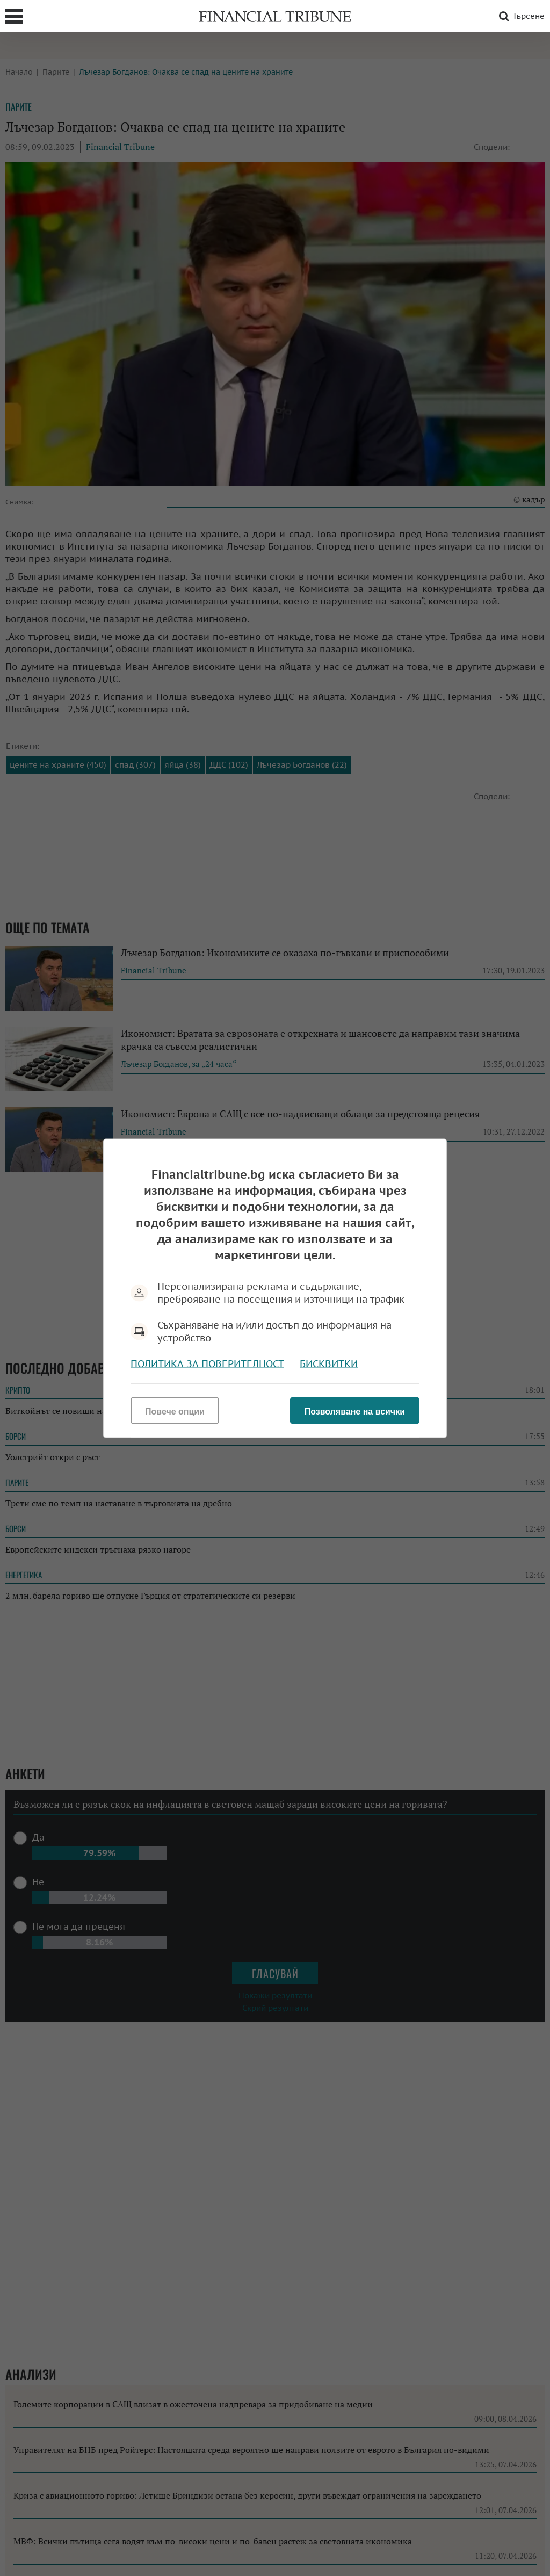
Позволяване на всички (355, 1411)
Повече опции (175, 1411)
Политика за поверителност (207, 1363)
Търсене (520, 16)
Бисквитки (329, 1363)
